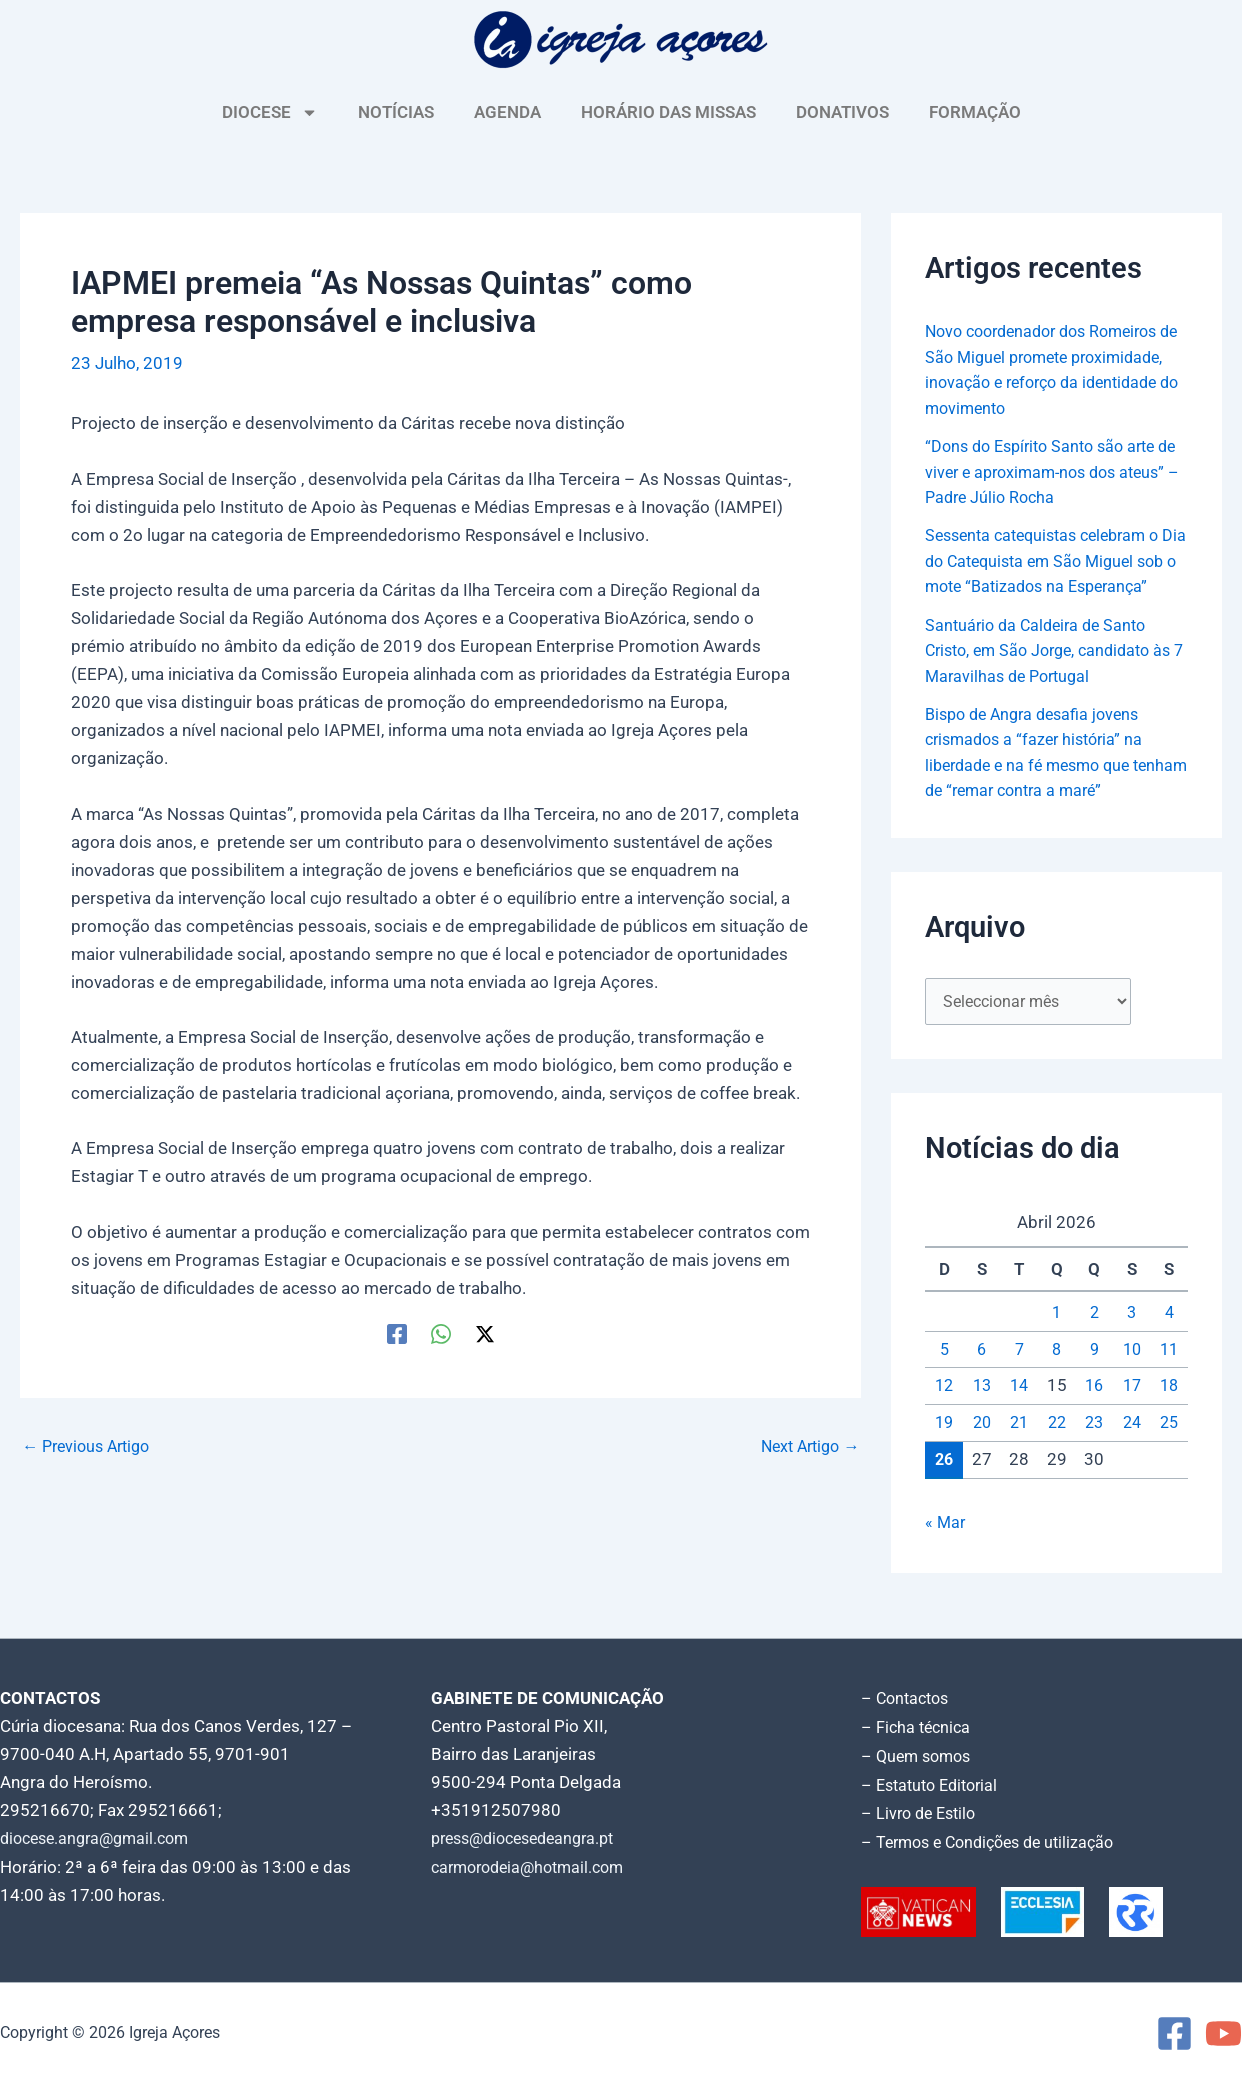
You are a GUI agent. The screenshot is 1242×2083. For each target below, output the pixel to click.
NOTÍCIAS (396, 112)
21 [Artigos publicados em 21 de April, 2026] (1019, 1450)
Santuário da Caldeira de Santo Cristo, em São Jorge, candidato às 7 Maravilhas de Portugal (1045, 675)
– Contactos (908, 1703)
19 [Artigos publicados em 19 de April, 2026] (944, 1450)
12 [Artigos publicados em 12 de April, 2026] (944, 1413)
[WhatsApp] (441, 1334)
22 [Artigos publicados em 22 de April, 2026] (1057, 1450)
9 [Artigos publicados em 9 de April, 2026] (1094, 1376)
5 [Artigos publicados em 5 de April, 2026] (944, 1376)
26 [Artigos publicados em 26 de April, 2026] (944, 1486)
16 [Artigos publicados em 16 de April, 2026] (1094, 1413)
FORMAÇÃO (975, 112)
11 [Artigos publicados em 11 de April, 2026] (1169, 1376)
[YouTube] (1223, 2033)
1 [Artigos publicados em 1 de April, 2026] (1057, 1340)
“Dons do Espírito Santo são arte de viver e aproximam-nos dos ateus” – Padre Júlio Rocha (1048, 471)
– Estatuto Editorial (934, 1787)
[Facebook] (397, 1334)
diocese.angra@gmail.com (101, 1843)
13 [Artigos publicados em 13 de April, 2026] (982, 1413)
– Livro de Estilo (922, 1815)
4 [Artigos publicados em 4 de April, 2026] (1169, 1340)
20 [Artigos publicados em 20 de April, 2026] (982, 1450)
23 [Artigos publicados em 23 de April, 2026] (1094, 1450)
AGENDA (507, 112)
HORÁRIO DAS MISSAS (668, 112)
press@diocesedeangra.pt (531, 1843)
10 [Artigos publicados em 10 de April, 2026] (1132, 1376)
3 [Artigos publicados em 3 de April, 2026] (1132, 1340)
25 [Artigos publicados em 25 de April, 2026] (1169, 1450)
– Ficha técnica (918, 1731)
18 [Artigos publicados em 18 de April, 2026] (1169, 1413)
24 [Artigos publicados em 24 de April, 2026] (1132, 1450)
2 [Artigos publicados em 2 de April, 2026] (1094, 1340)
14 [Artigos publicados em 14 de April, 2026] (1019, 1413)
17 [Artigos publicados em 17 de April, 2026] (1132, 1413)
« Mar (946, 1550)
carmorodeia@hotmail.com (534, 1871)
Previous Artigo (91, 1446)
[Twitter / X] (485, 1334)
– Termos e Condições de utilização (996, 1843)
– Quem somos (919, 1759)
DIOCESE (270, 112)
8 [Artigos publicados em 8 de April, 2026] (1057, 1376)
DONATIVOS (842, 112)
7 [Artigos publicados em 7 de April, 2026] (1019, 1376)
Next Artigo (805, 1446)
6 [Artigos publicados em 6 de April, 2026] (982, 1376)
